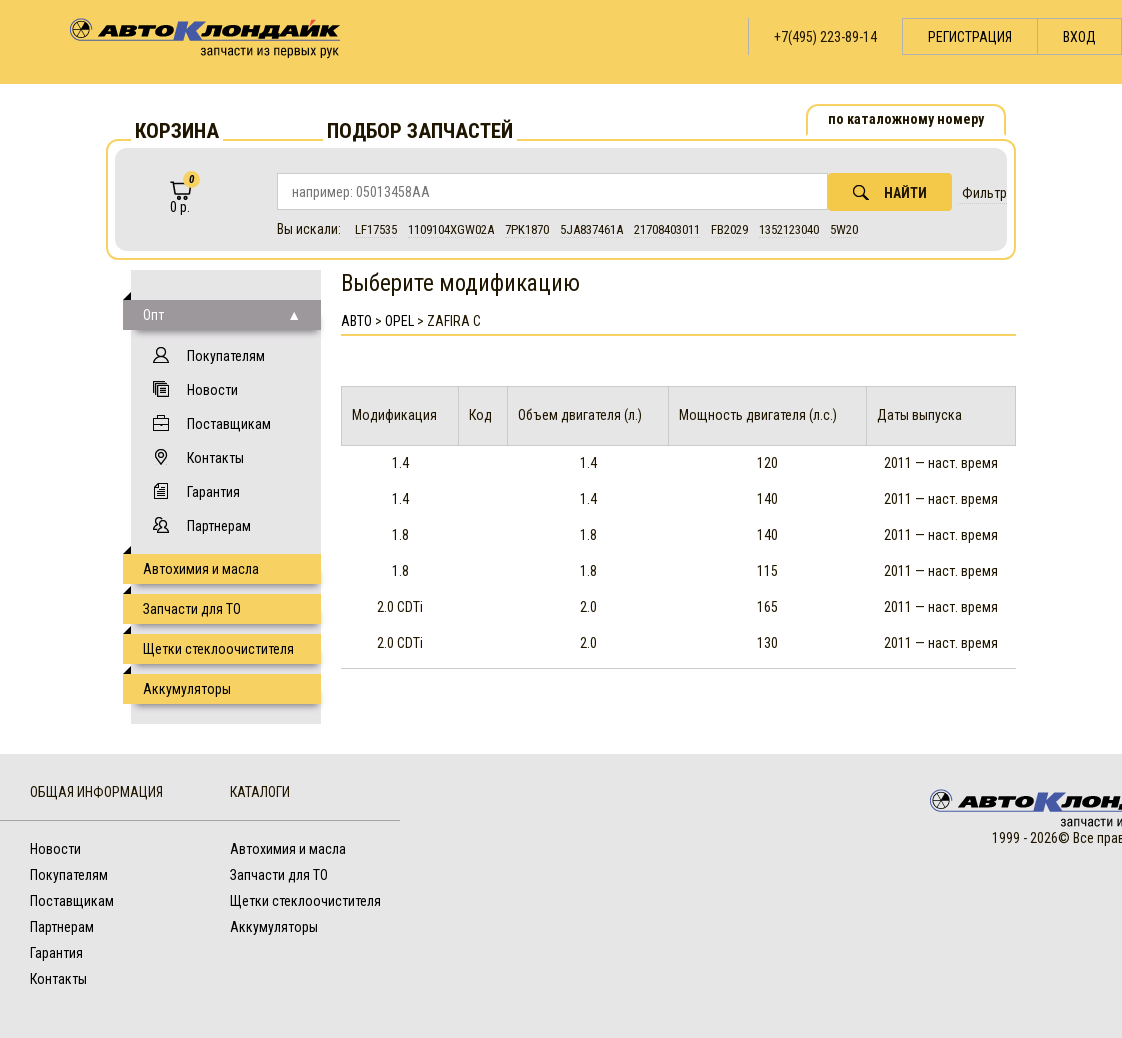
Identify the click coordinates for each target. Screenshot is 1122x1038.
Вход (1079, 37)
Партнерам (219, 526)
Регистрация (970, 37)
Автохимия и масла (201, 569)
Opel (399, 321)
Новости (212, 390)
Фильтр (984, 193)
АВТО (356, 321)
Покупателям (226, 356)
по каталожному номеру (906, 119)
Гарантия (213, 492)
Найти (890, 192)
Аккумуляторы (187, 689)
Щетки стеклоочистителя (218, 649)
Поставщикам (229, 424)
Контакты (215, 458)
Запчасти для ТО (192, 609)
